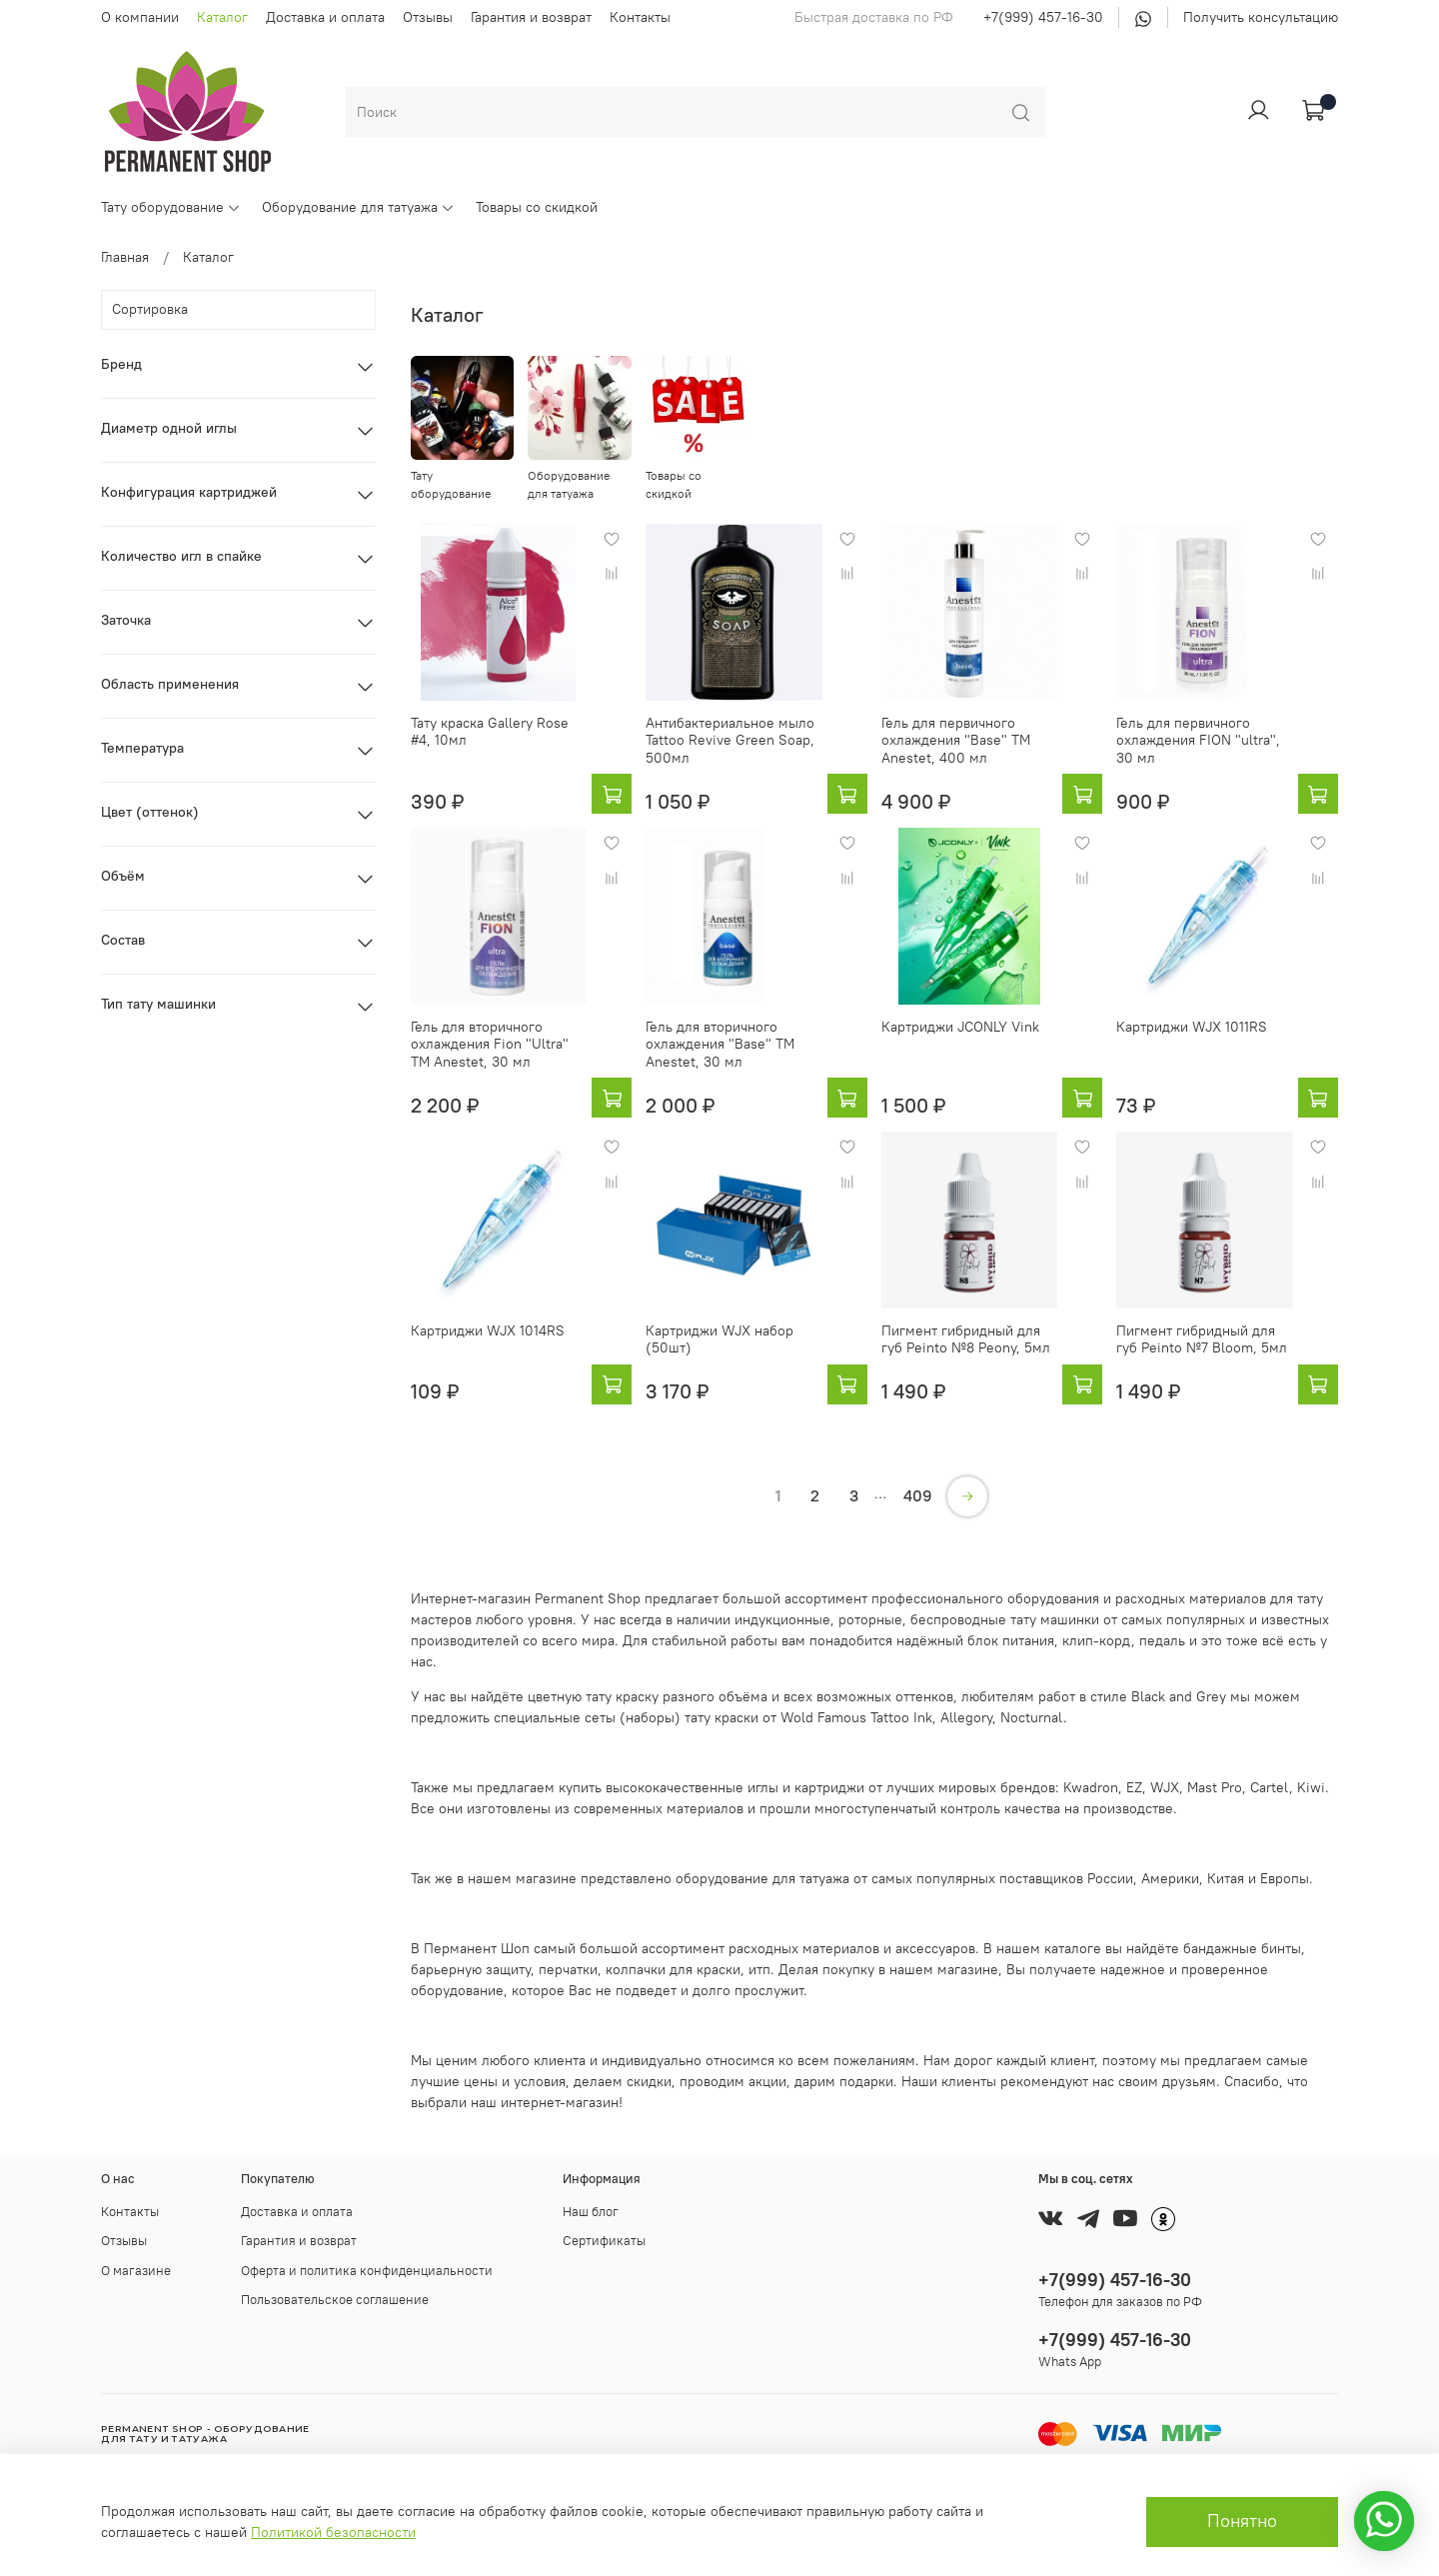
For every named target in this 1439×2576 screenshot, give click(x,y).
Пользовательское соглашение (335, 2299)
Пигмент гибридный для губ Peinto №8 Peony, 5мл (965, 1339)
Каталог (222, 17)
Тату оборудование (171, 207)
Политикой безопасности (333, 2532)
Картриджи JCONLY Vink (960, 1027)
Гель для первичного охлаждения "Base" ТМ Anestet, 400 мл (955, 740)
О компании (140, 17)
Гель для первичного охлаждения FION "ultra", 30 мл (1198, 740)
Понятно (1242, 2521)
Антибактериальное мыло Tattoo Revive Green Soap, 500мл (730, 740)
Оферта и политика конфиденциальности (367, 2270)
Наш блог (591, 2211)
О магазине (136, 2270)
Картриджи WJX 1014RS (488, 1330)
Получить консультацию (1260, 17)
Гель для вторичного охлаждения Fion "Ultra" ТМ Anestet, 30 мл (490, 1044)
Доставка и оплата (325, 17)
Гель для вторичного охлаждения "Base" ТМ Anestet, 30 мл (720, 1044)
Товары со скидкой (537, 207)
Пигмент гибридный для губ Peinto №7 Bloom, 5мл (1201, 1339)
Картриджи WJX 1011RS (1191, 1027)
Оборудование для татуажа (358, 207)
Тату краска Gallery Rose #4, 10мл (490, 732)
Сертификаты (604, 2240)
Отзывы (428, 17)
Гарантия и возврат (531, 17)
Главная (125, 257)
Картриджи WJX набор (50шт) (719, 1339)
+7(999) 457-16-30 (1043, 17)
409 (917, 1495)
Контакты (640, 17)
